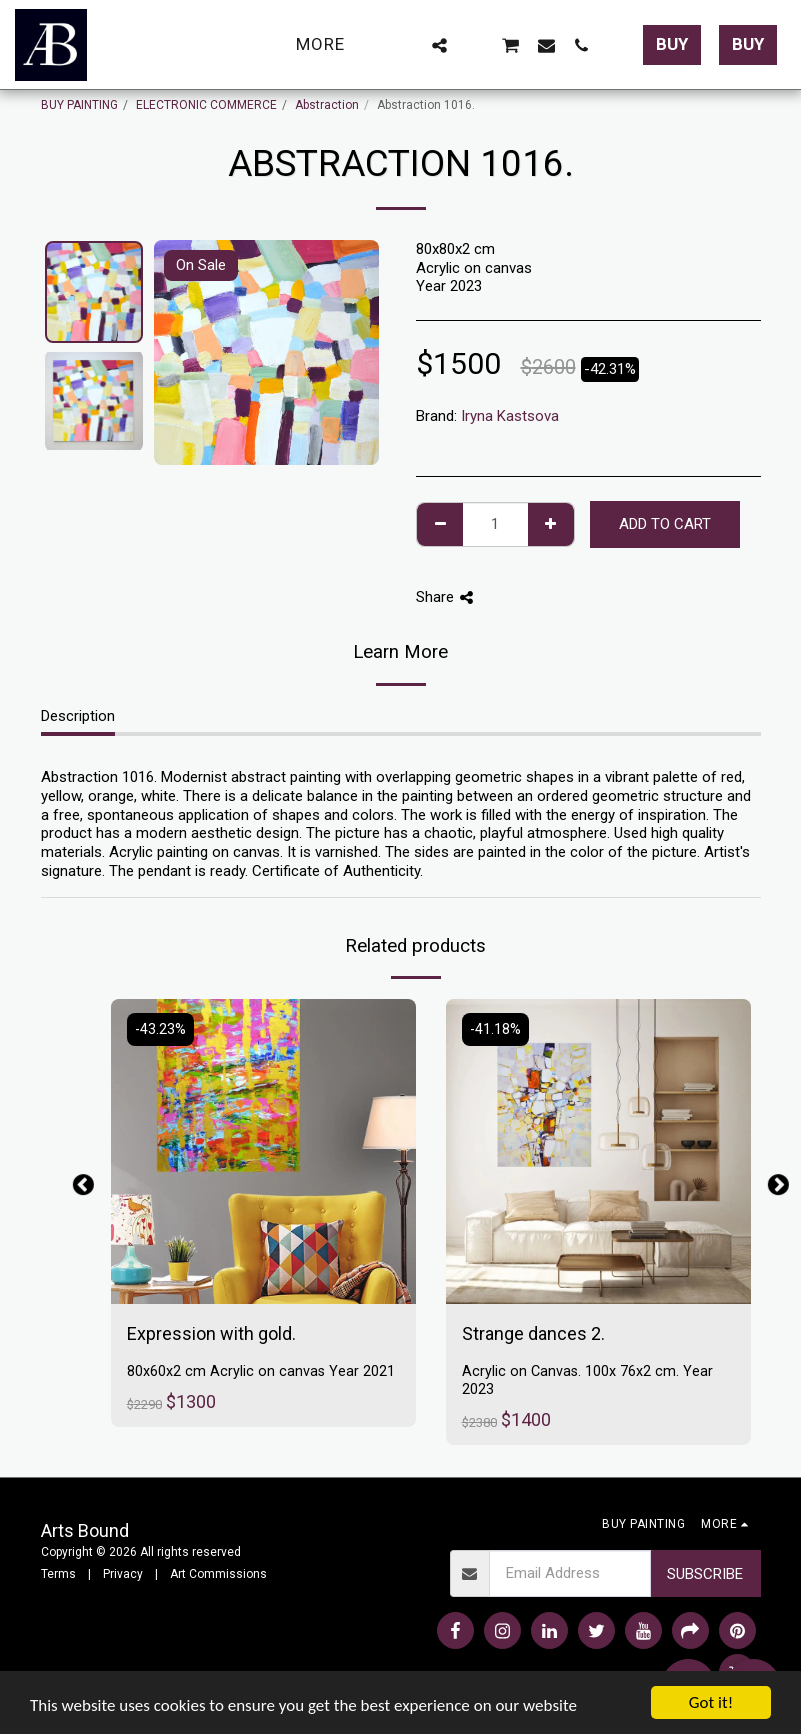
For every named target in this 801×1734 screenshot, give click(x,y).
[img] (263, 1151)
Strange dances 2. (533, 1333)
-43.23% (160, 1029)
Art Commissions (218, 1574)
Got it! (711, 1702)
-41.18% (495, 1029)
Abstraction (327, 105)
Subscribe (705, 1574)
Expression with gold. (211, 1333)
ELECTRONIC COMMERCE (206, 105)
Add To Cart (665, 524)
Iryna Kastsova (510, 416)
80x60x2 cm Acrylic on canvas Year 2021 (261, 1371)
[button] (404, 45)
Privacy (123, 1574)
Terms (58, 1574)
